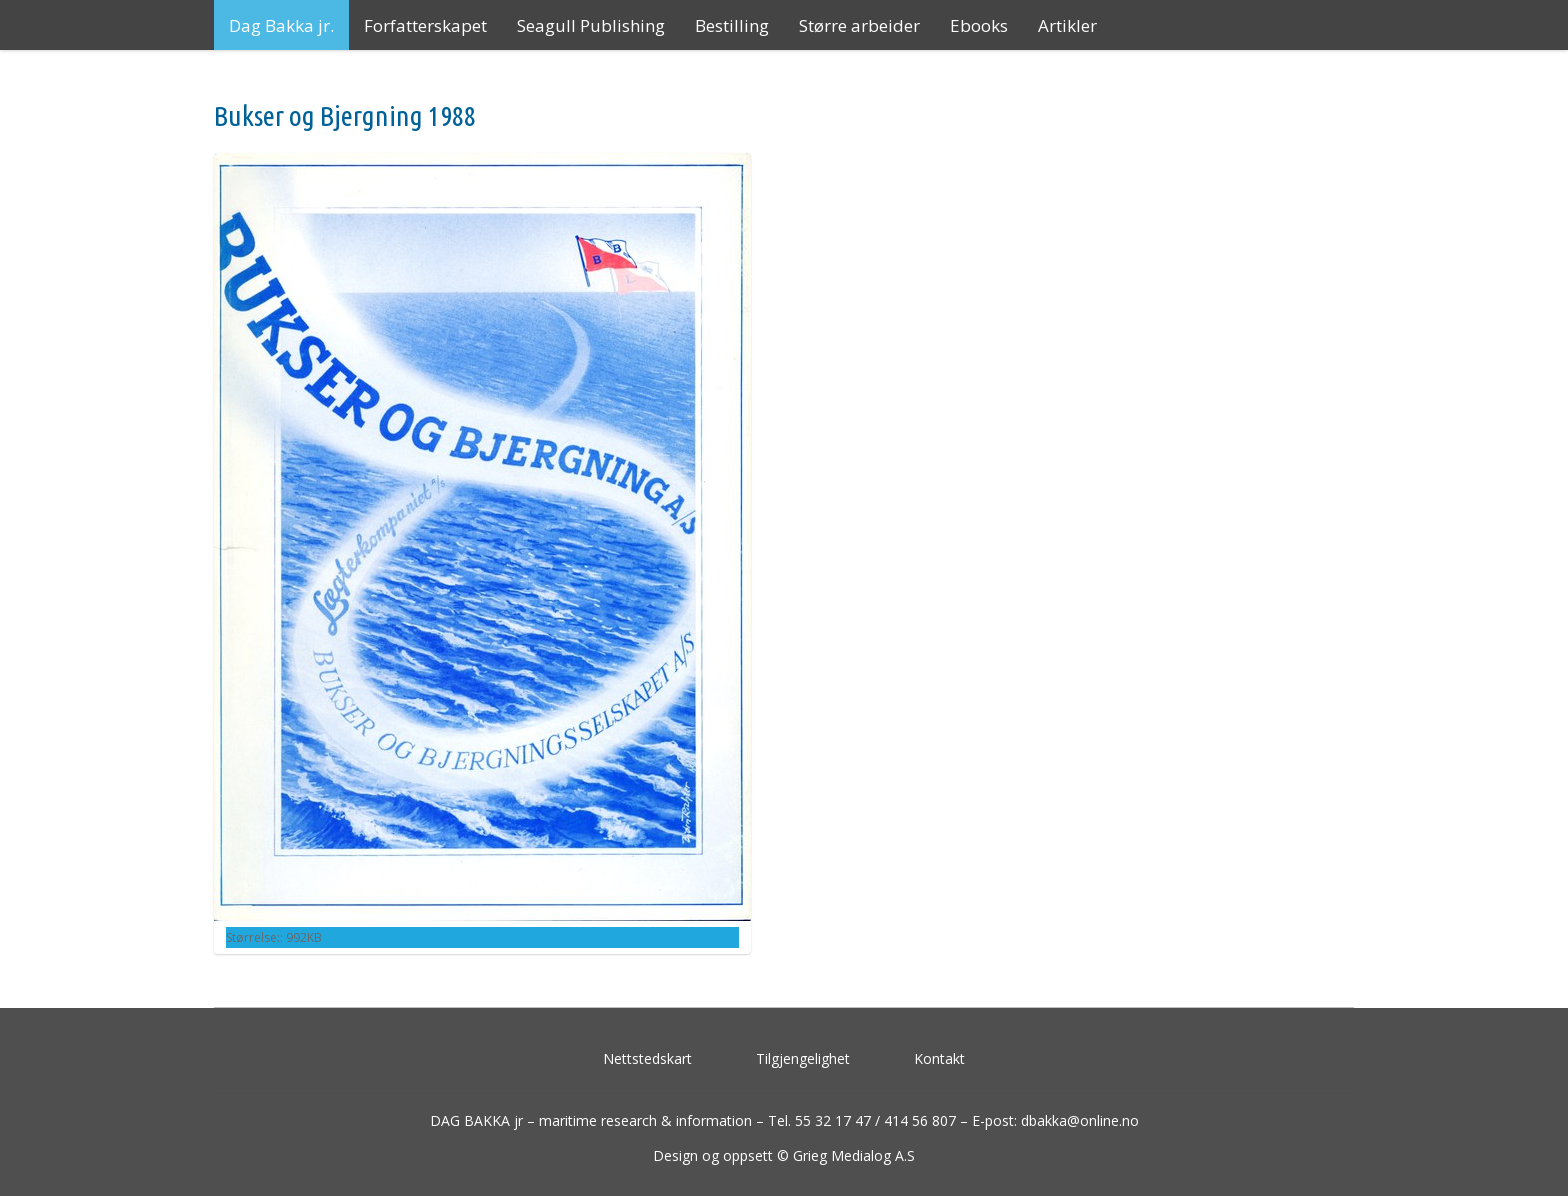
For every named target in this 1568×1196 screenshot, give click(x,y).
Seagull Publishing (591, 25)
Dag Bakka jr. (281, 25)
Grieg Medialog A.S (854, 1155)
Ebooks (979, 25)
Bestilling (732, 25)
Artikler (1067, 25)
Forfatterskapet (425, 25)
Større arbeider (859, 25)
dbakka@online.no (1080, 1120)
